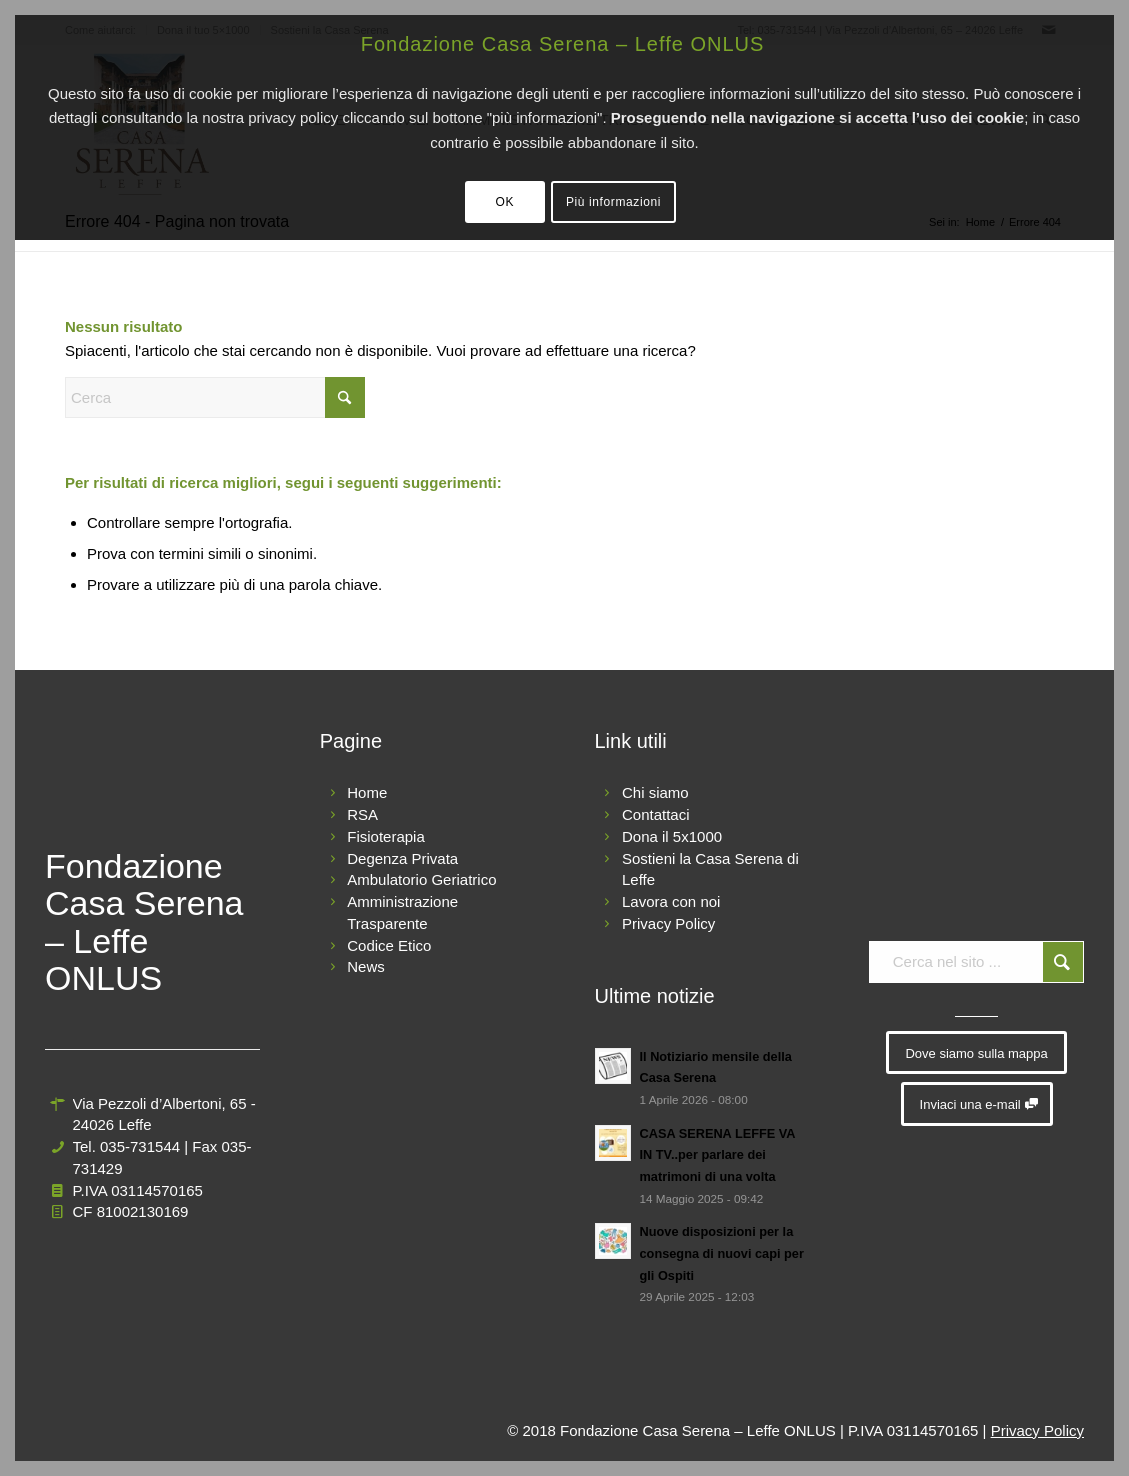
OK (505, 202)
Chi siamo (655, 792)
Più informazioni (613, 202)
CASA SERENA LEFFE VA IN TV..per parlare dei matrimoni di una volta (718, 1155)
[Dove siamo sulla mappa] (976, 1053)
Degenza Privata (402, 858)
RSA (362, 814)
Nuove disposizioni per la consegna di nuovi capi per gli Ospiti (722, 1253)
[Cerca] (215, 397)
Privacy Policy (668, 923)
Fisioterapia (386, 836)
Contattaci (656, 814)
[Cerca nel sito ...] (976, 962)
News (366, 966)
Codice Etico (389, 945)
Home (367, 792)
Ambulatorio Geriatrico (421, 879)
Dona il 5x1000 (672, 836)
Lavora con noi (671, 901)
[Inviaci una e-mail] (977, 1104)
